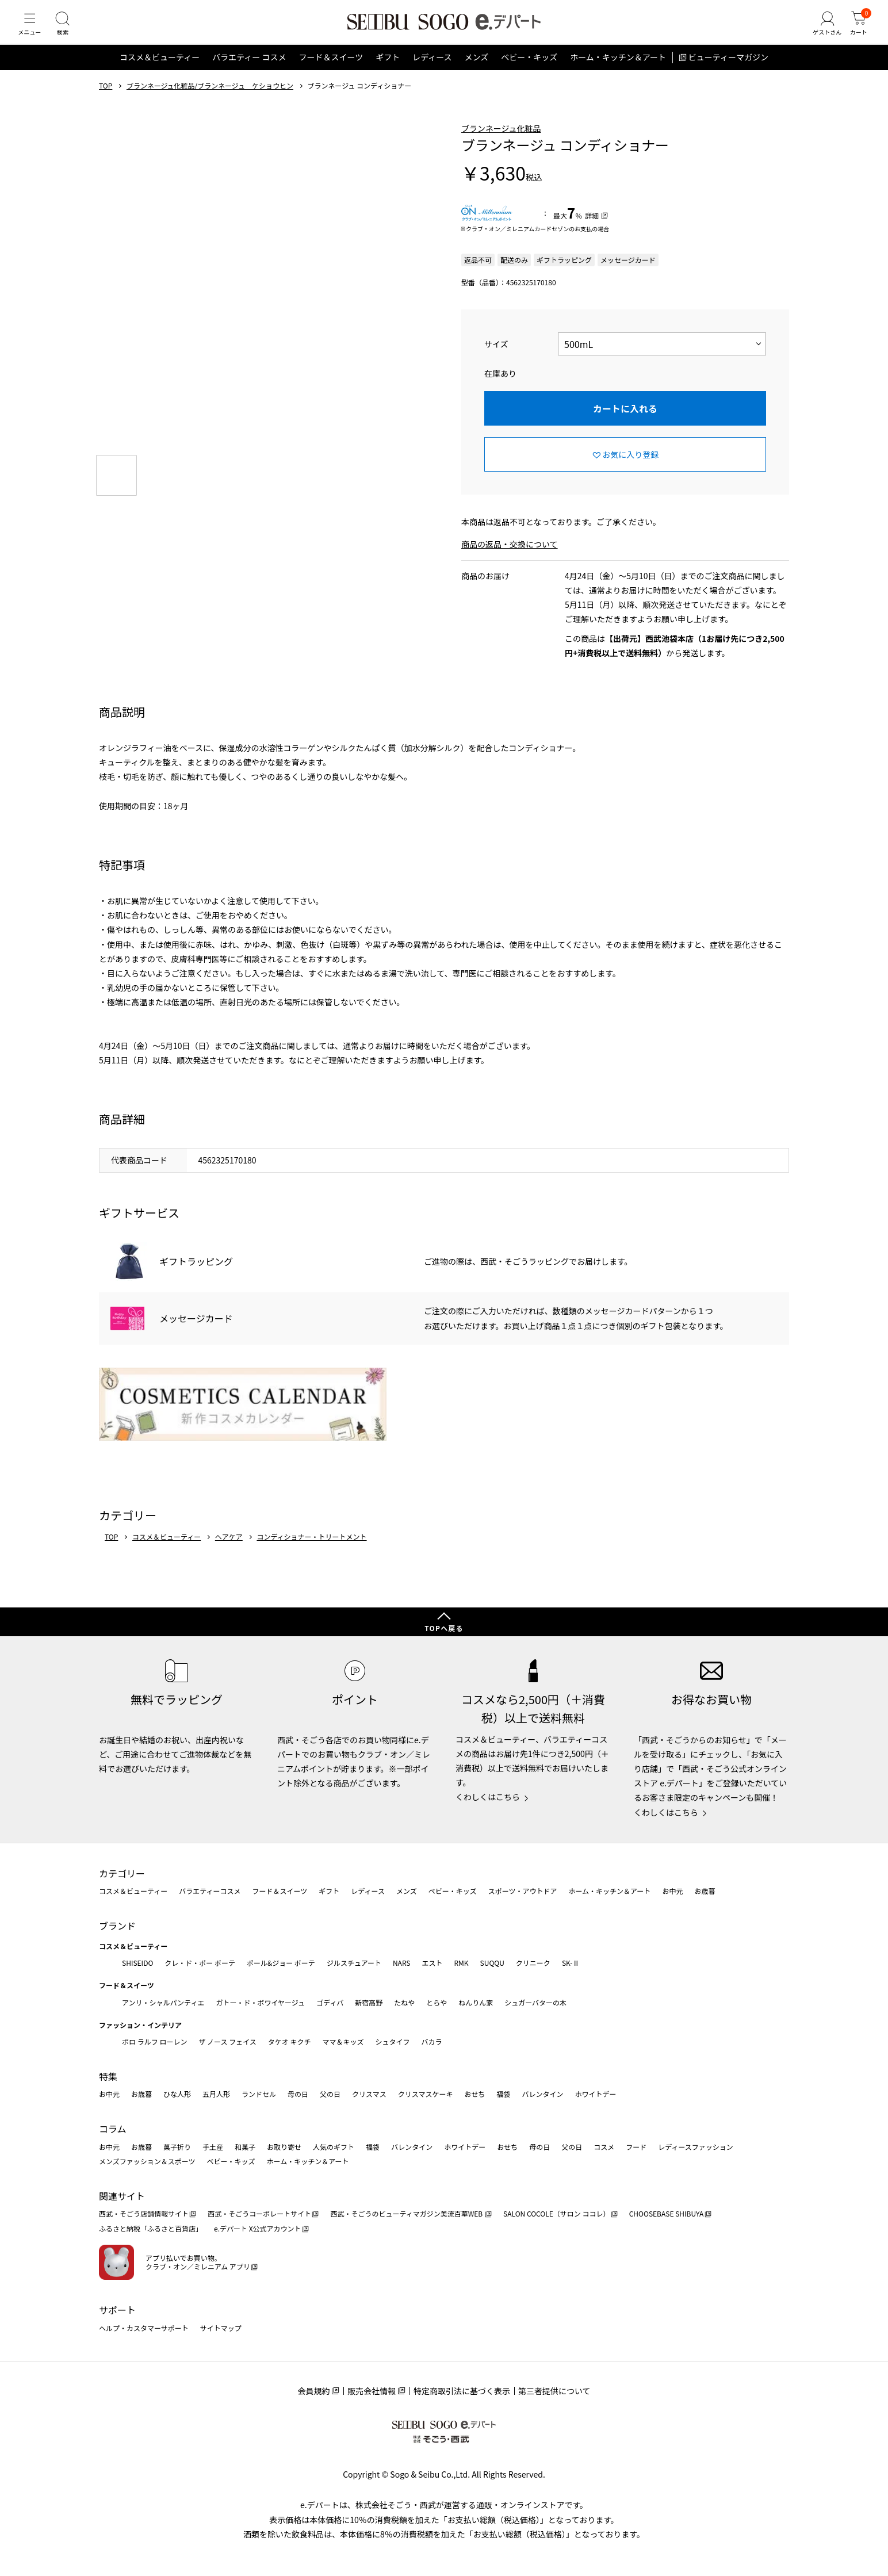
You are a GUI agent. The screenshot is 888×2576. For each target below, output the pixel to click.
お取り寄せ (284, 2147)
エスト (432, 1963)
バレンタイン (542, 2094)
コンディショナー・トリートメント (311, 1551)
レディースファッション (695, 2147)
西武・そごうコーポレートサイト (259, 2214)
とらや (436, 2002)
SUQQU (492, 1963)
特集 (108, 2076)
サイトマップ (221, 2328)
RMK (461, 1963)
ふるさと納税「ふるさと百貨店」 (150, 2228)
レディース (431, 71)
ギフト (388, 71)
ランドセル (259, 2094)
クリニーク (533, 1963)
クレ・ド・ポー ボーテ (199, 1963)
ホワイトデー (595, 2094)
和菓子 (245, 2147)
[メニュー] (31, 31)
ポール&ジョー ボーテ (281, 1963)
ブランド (117, 1925)
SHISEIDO (137, 1963)
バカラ (432, 2042)
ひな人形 (177, 2094)
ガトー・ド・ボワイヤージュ (260, 2002)
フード (636, 2147)
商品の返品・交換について (509, 558)
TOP (105, 99)
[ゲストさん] (820, 31)
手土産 (212, 2147)
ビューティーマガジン (728, 71)
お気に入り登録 (630, 468)
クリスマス (369, 2094)
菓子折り (177, 2147)
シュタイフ (393, 2042)
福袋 (503, 2094)
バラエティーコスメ (209, 1891)
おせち (474, 2094)
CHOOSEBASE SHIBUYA (666, 2214)
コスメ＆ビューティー (160, 71)
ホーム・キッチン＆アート (618, 71)
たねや (404, 2002)
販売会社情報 (371, 2391)
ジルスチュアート (354, 1963)
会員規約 (313, 2391)
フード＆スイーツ (330, 71)
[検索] (69, 31)
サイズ (496, 357)
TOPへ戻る (444, 1628)
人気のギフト (333, 2147)
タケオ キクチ (289, 2042)
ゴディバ (329, 2002)
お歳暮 (704, 1891)
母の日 (298, 2094)
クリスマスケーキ (425, 2094)
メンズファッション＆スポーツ (147, 2161)
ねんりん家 (475, 2002)
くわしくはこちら (488, 1797)
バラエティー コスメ (249, 71)
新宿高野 (368, 2002)
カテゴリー (122, 1873)
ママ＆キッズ (343, 2042)
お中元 (672, 1891)
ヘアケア (229, 1551)
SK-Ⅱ (571, 1963)
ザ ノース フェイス (227, 2042)
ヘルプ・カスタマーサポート (144, 2328)
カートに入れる (625, 422)
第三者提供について (554, 2391)
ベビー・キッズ (529, 71)
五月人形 (216, 2094)
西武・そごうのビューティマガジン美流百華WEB (407, 2214)
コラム (113, 2128)
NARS (402, 1963)
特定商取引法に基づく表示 (462, 2391)
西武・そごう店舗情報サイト (144, 2214)
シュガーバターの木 (535, 2002)
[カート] (856, 31)
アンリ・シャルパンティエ (163, 2002)
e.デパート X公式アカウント (257, 2228)
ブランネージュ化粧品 (501, 142)
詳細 (592, 229)
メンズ (477, 71)
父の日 (330, 2094)
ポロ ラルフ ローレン (154, 2042)
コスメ (604, 2147)
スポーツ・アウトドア (522, 1891)
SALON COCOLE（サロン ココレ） (556, 2214)
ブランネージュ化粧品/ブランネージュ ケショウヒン (210, 99)
